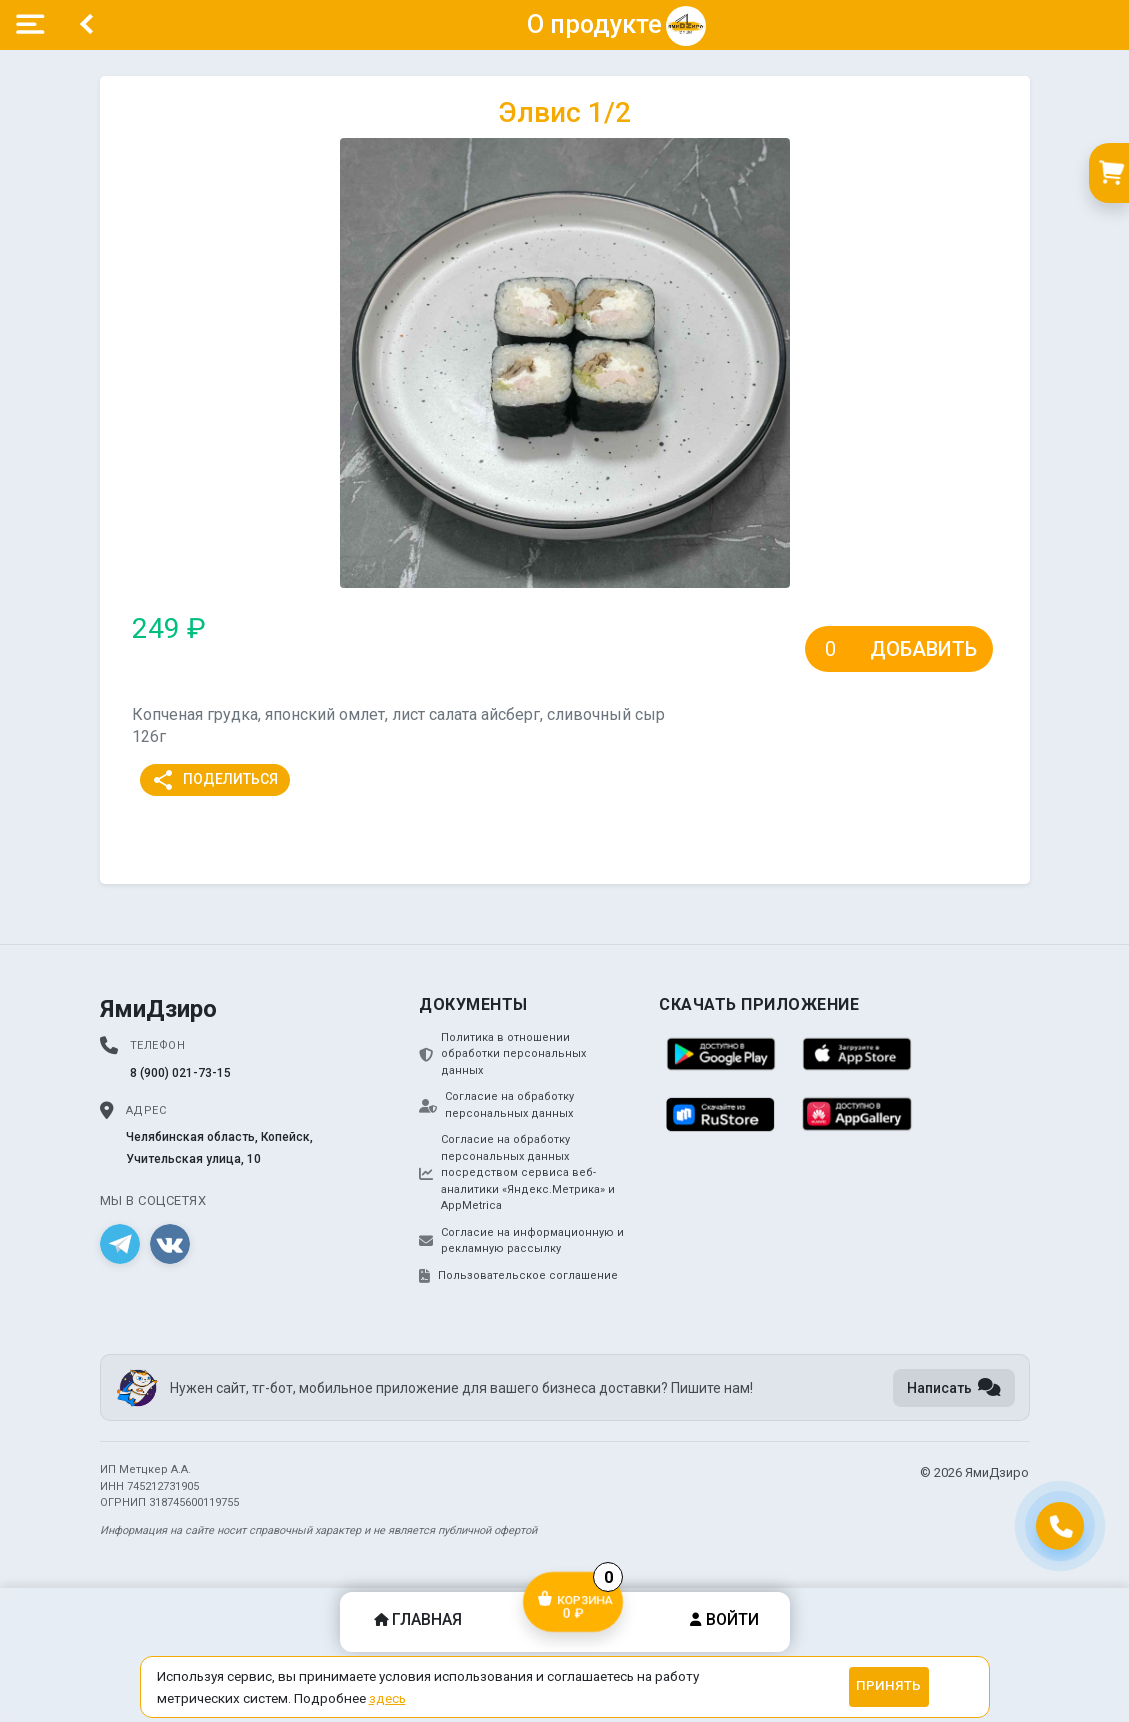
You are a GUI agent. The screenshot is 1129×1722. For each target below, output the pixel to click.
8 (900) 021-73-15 (180, 1073)
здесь (387, 1698)
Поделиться (214, 780)
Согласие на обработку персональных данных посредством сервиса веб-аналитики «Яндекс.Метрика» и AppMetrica (517, 1172)
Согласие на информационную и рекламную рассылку (521, 1241)
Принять (888, 1685)
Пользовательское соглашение (518, 1276)
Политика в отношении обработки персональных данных (502, 1054)
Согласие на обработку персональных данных (496, 1105)
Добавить (923, 649)
